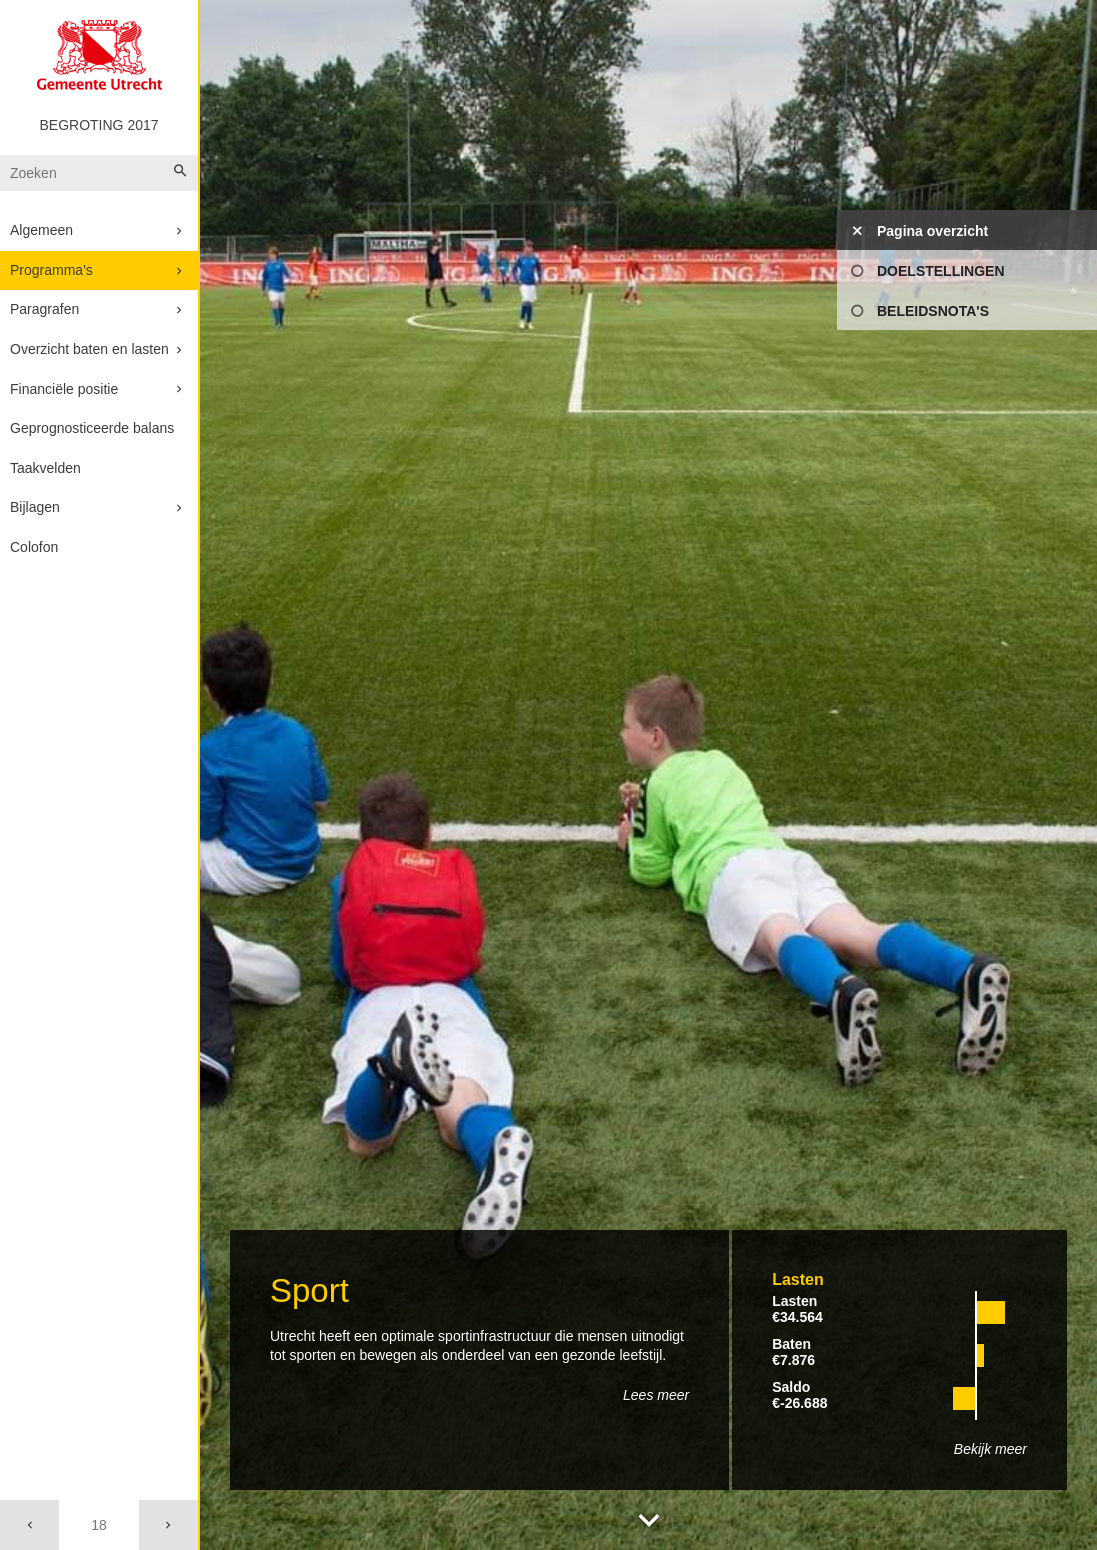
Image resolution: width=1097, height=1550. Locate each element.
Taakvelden (45, 468)
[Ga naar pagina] (98, 1525)
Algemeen (41, 230)
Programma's (51, 270)
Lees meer (656, 1395)
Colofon (34, 547)
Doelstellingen (941, 271)
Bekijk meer (990, 1449)
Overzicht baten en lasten (89, 349)
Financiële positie (64, 389)
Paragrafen (44, 309)
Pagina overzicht (932, 231)
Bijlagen (35, 507)
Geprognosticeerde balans (92, 428)
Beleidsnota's (933, 311)
